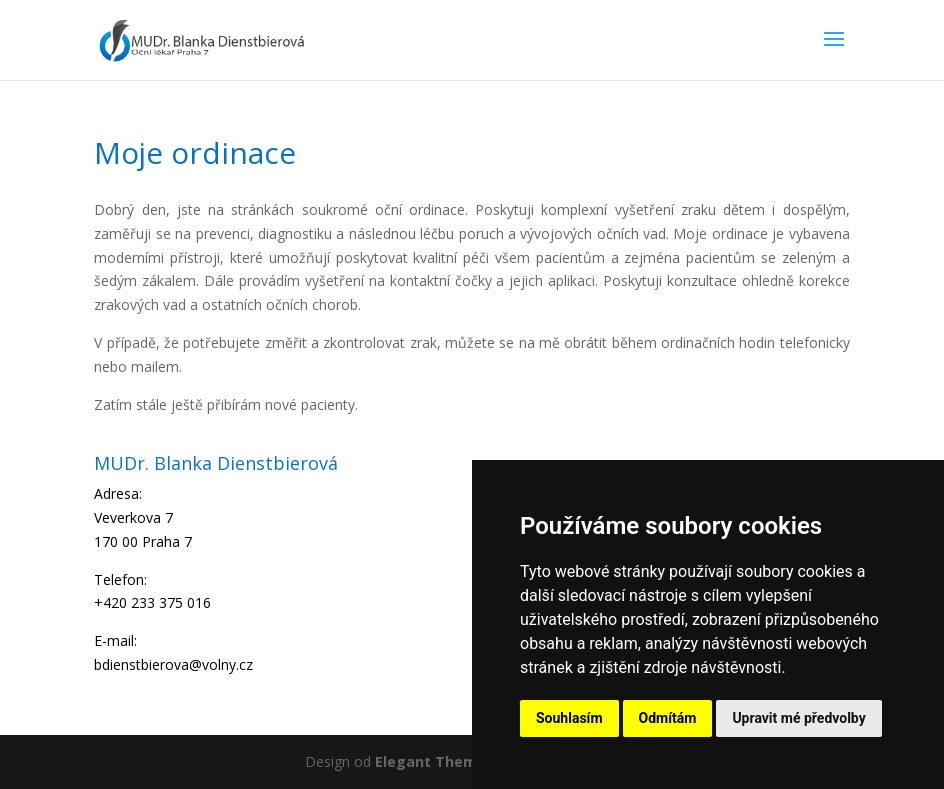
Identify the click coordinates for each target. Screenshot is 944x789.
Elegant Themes (434, 761)
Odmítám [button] (668, 718)
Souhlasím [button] (569, 718)
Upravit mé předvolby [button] (798, 718)
